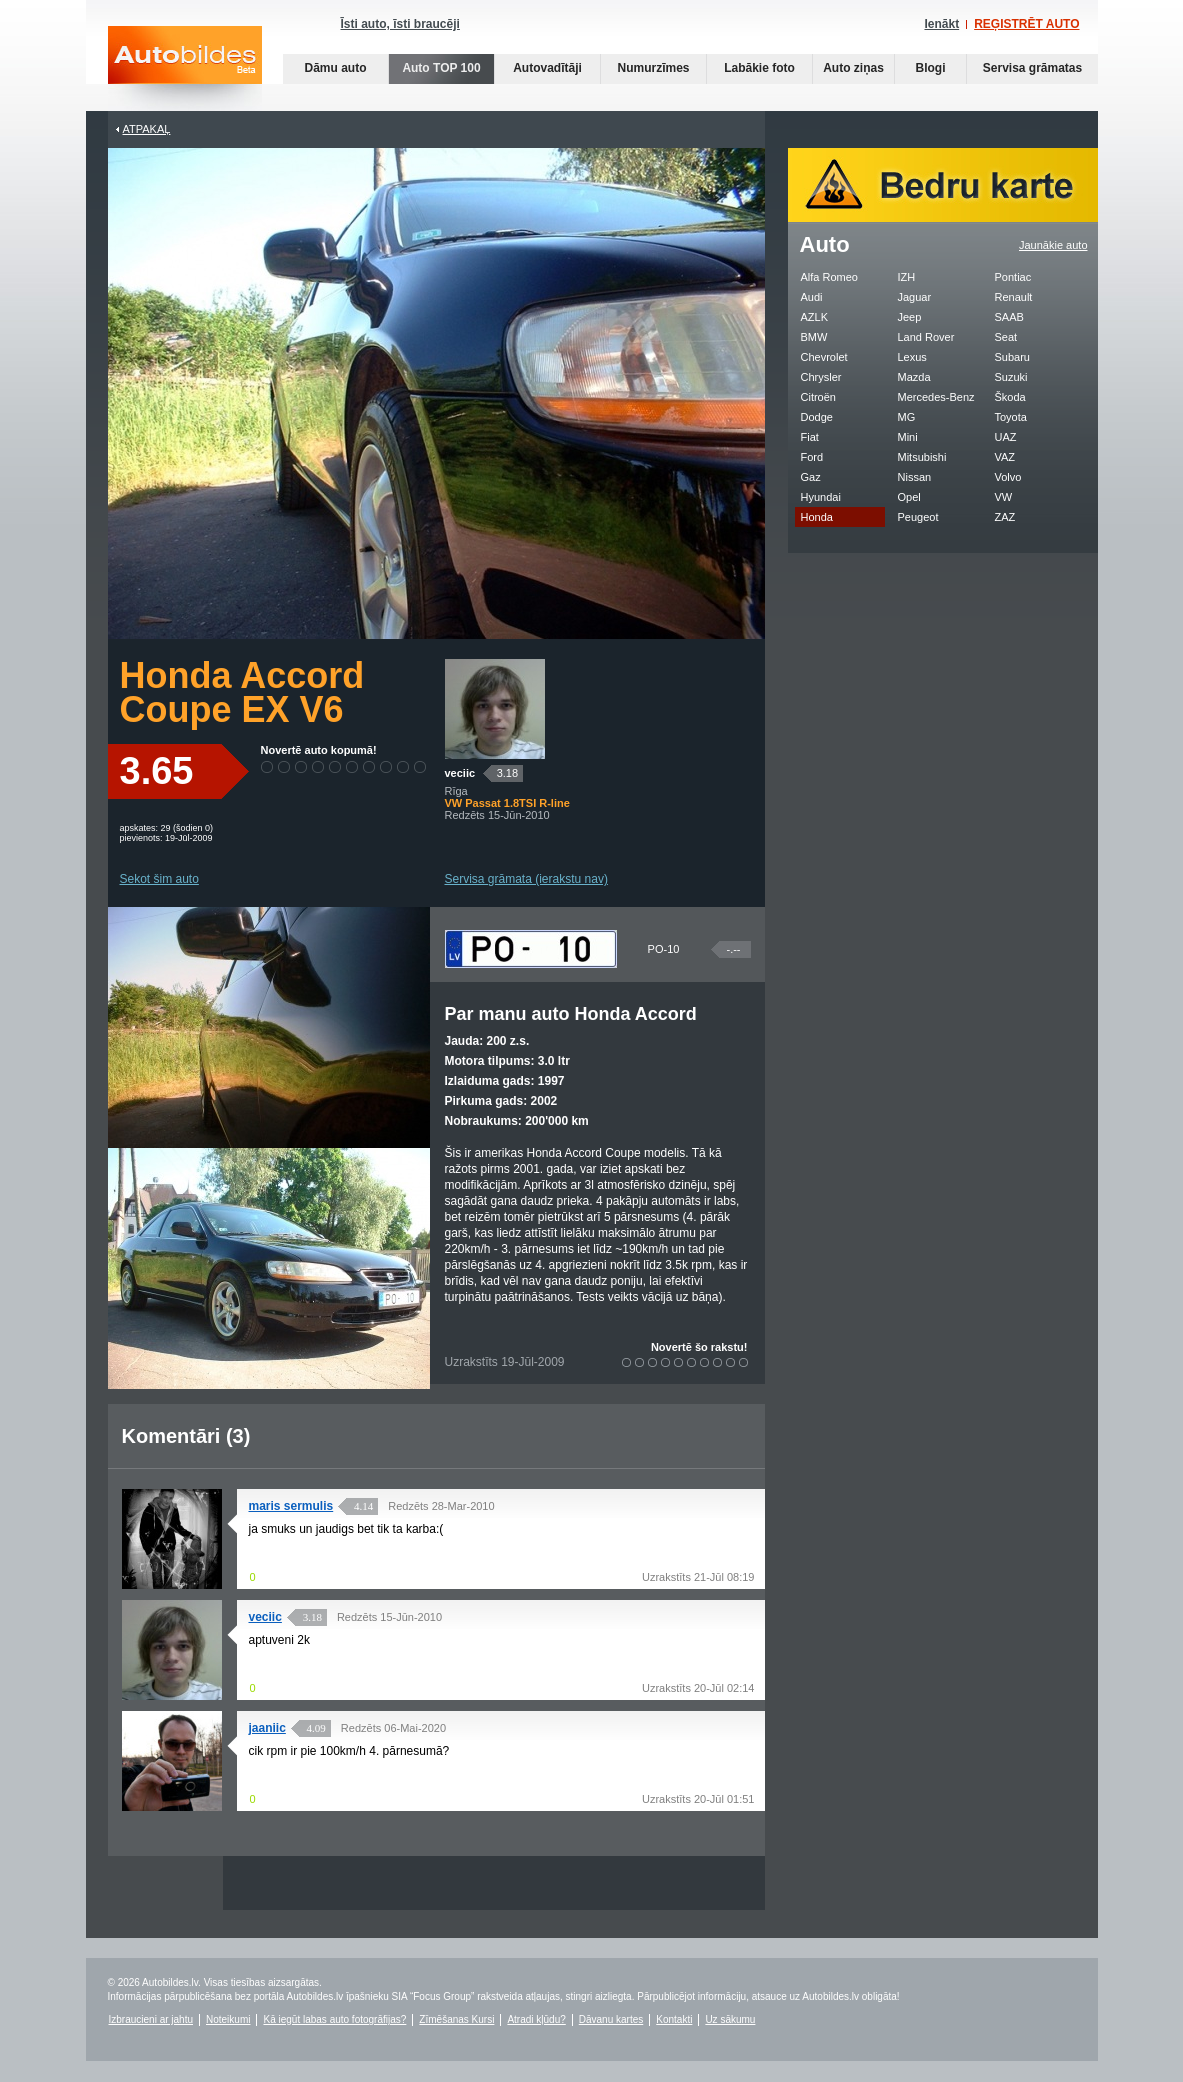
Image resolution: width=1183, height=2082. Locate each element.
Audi (812, 297)
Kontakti (674, 2019)
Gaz (811, 477)
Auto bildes (185, 68)
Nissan (915, 477)
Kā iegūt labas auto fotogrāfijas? (334, 2019)
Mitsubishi (922, 457)
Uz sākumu (730, 2019)
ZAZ (1005, 517)
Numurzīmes (653, 68)
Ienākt (941, 24)
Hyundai (821, 497)
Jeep (910, 317)
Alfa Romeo (829, 277)
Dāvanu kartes (611, 2019)
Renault (1014, 297)
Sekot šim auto (159, 879)
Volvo (1008, 477)
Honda (817, 517)
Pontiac (1013, 277)
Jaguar (915, 297)
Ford (812, 457)
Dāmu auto (335, 68)
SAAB (1009, 317)
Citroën (818, 397)
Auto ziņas (853, 68)
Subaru (1012, 357)
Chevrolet (824, 357)
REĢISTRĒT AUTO (1026, 24)
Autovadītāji (547, 68)
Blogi (931, 68)
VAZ (1005, 457)
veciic (460, 773)
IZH (907, 277)
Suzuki (1011, 377)
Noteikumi (228, 2019)
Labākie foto (759, 68)
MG (907, 417)
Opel (909, 497)
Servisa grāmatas (1032, 68)
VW (1004, 497)
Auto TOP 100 (441, 68)
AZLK (815, 317)
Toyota (1011, 417)
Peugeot (918, 517)
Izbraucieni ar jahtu (151, 2019)
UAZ (1006, 437)
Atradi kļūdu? (536, 2019)
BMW (814, 337)
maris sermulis (291, 1506)
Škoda (1010, 397)
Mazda (914, 377)
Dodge (817, 417)
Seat (1006, 337)
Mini (908, 437)
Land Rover (926, 337)
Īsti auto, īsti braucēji (400, 24)
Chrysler (821, 377)
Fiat (810, 437)
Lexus (912, 357)
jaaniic (267, 1728)
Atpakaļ (147, 129)
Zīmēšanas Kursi (456, 2019)
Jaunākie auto (1053, 245)
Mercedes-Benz (936, 397)
